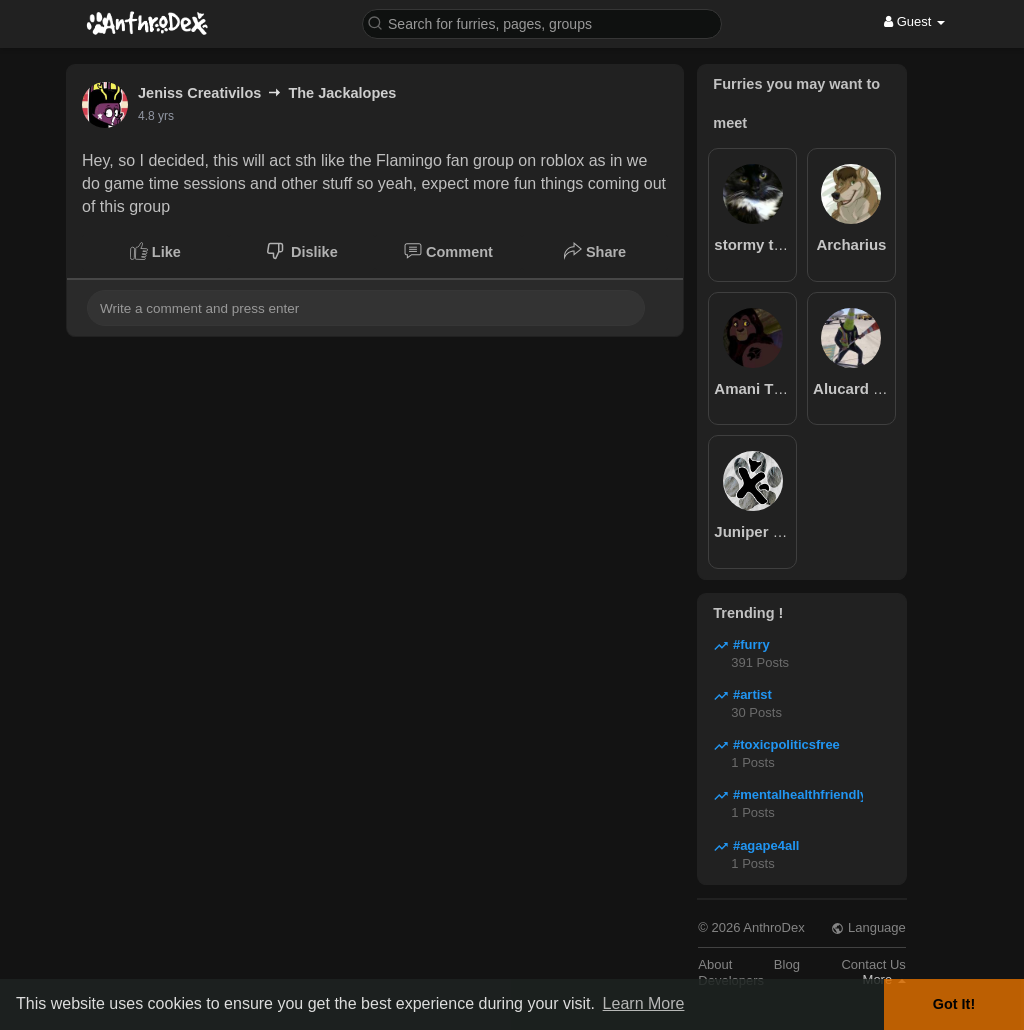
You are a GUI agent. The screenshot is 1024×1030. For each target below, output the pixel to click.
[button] (542, 22)
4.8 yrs (156, 116)
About (715, 964)
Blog (787, 964)
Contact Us (873, 964)
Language (868, 927)
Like (155, 251)
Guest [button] (914, 21)
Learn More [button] (644, 1003)
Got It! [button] (954, 1004)
